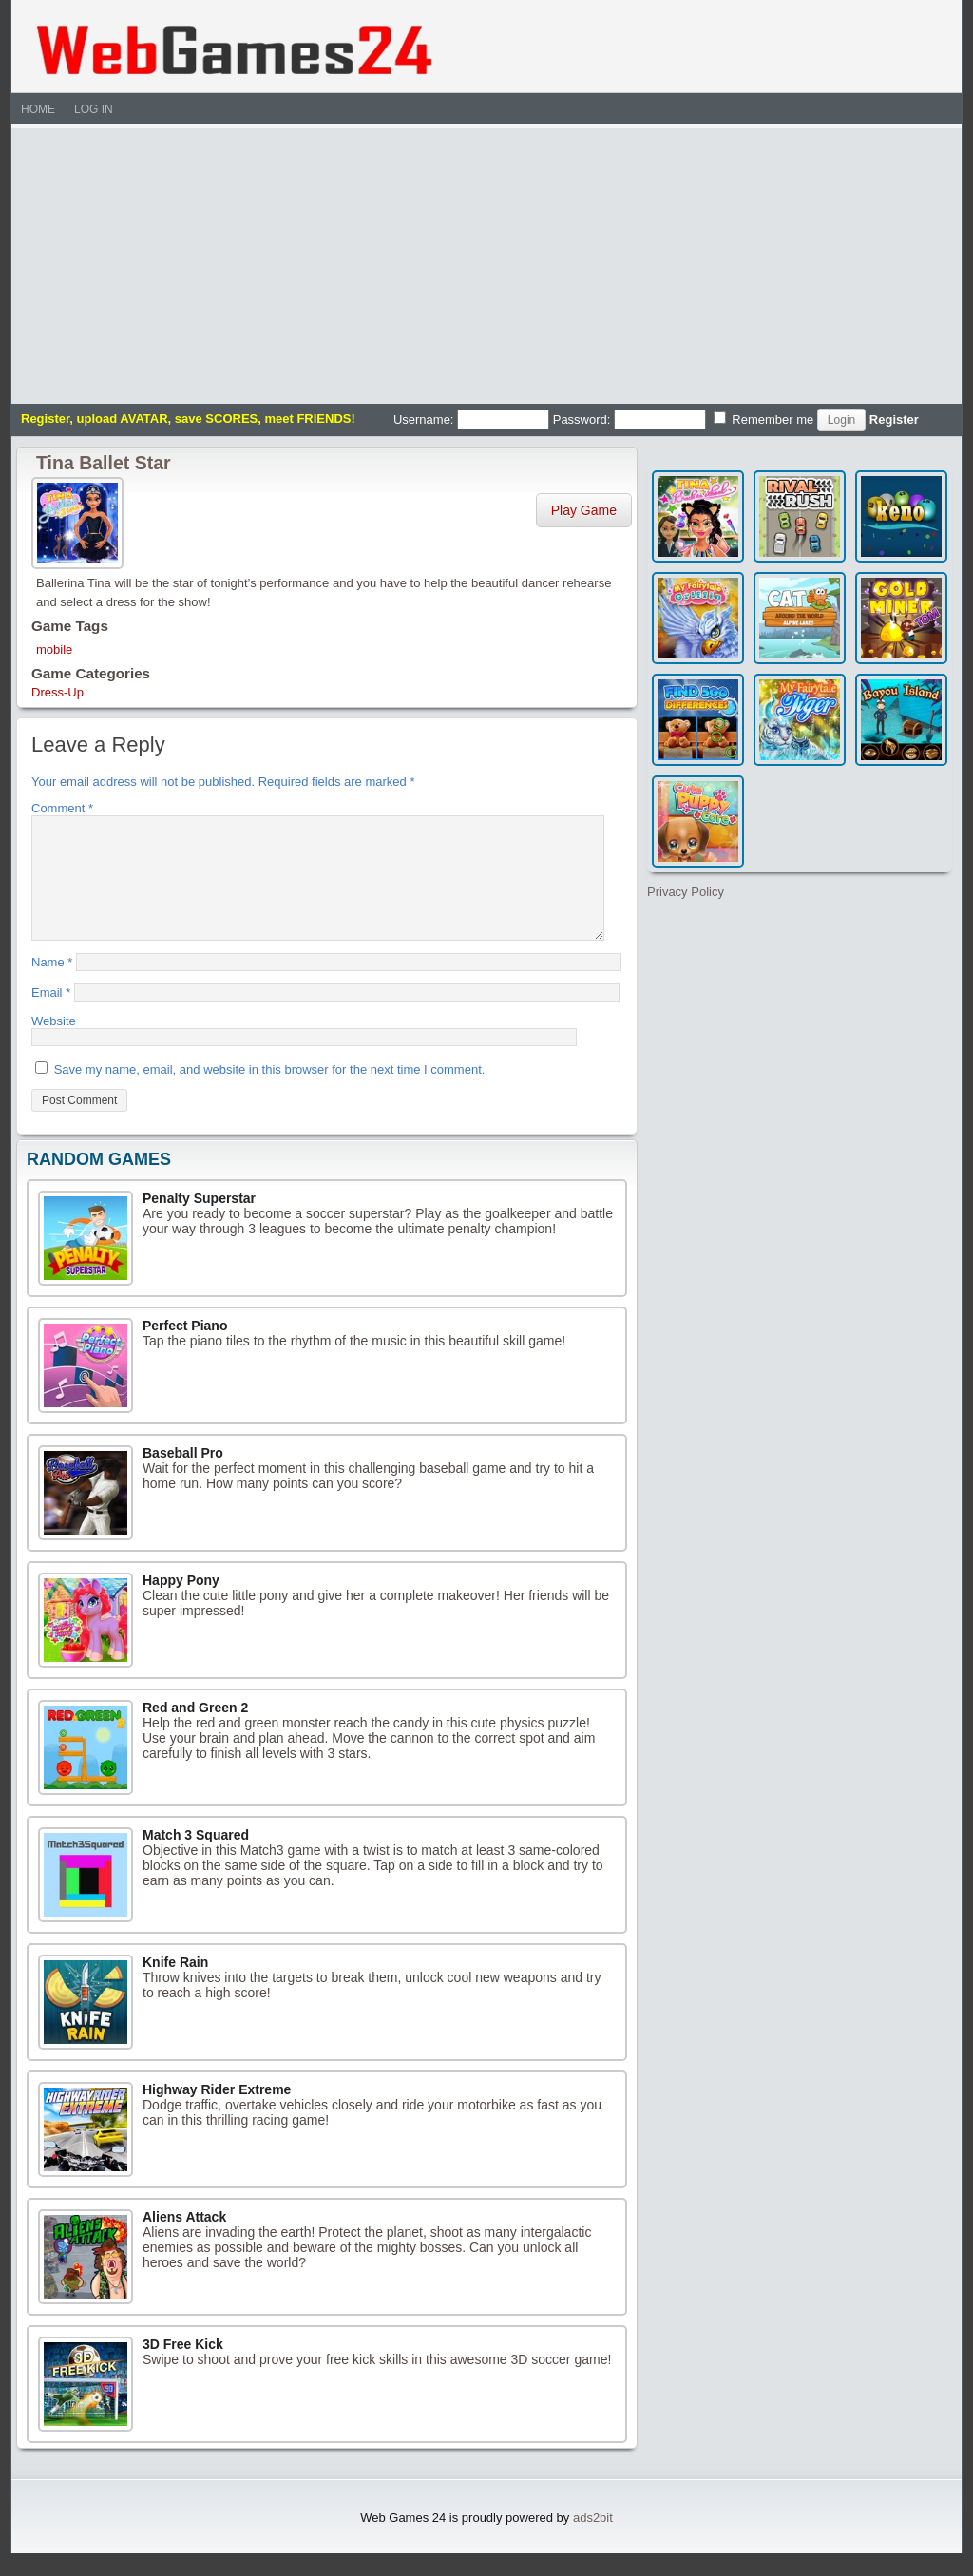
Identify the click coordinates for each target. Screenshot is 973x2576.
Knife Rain (175, 1985)
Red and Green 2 (195, 1730)
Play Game (584, 510)
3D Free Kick (183, 2367)
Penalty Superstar (199, 1221)
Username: (471, 419)
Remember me (764, 419)
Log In (93, 109)
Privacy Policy (685, 892)
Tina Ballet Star (103, 462)
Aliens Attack (184, 2239)
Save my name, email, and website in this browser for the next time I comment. (270, 1092)
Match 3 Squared (196, 1857)
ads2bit (593, 2540)
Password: (629, 419)
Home (38, 109)
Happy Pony (181, 1603)
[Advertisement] (486, 261)
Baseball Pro (183, 1475)
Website (53, 1044)
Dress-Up (57, 692)
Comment (62, 808)
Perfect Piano (185, 1348)
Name (51, 985)
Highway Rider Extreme (217, 2112)
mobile (54, 649)
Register (894, 419)
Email (50, 1015)
